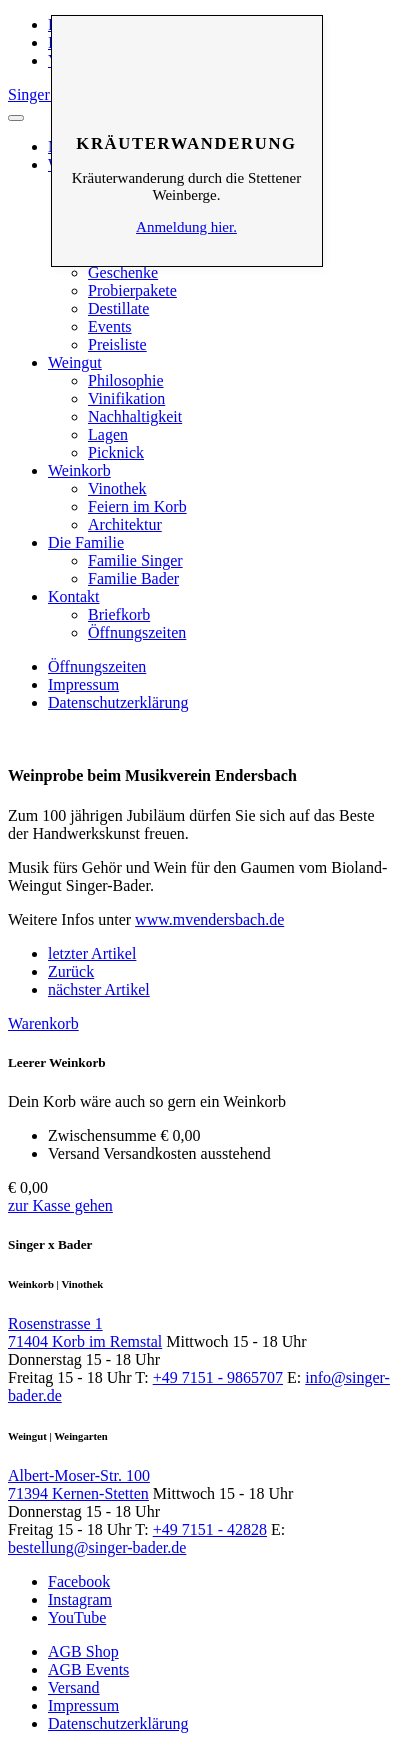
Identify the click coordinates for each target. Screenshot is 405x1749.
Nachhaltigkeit (135, 416)
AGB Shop (83, 1651)
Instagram (80, 1599)
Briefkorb (119, 614)
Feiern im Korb (137, 506)
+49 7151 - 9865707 (218, 1377)
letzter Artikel (92, 953)
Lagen (108, 434)
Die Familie (86, 542)
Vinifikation (126, 398)
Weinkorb (79, 470)
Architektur (125, 524)
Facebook (79, 1581)
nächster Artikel (99, 989)
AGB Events (88, 1669)
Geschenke (123, 272)
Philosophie (126, 380)
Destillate (118, 308)
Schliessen (187, 46)
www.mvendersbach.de (209, 919)
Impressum (83, 684)
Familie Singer (135, 560)
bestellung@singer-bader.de (97, 1547)
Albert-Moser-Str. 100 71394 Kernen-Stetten (79, 1484)
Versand (74, 1687)
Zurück (71, 971)
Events (110, 326)
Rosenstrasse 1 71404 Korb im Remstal (85, 1332)
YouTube (77, 1617)
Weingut (75, 362)
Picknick (116, 452)
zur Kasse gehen (60, 1205)
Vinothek (117, 488)
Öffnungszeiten (137, 632)
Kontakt (74, 596)
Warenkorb (43, 1023)
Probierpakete (132, 290)
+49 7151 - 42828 (210, 1529)
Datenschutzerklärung (118, 702)
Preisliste (117, 344)
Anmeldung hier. (186, 227)
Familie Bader (133, 578)
